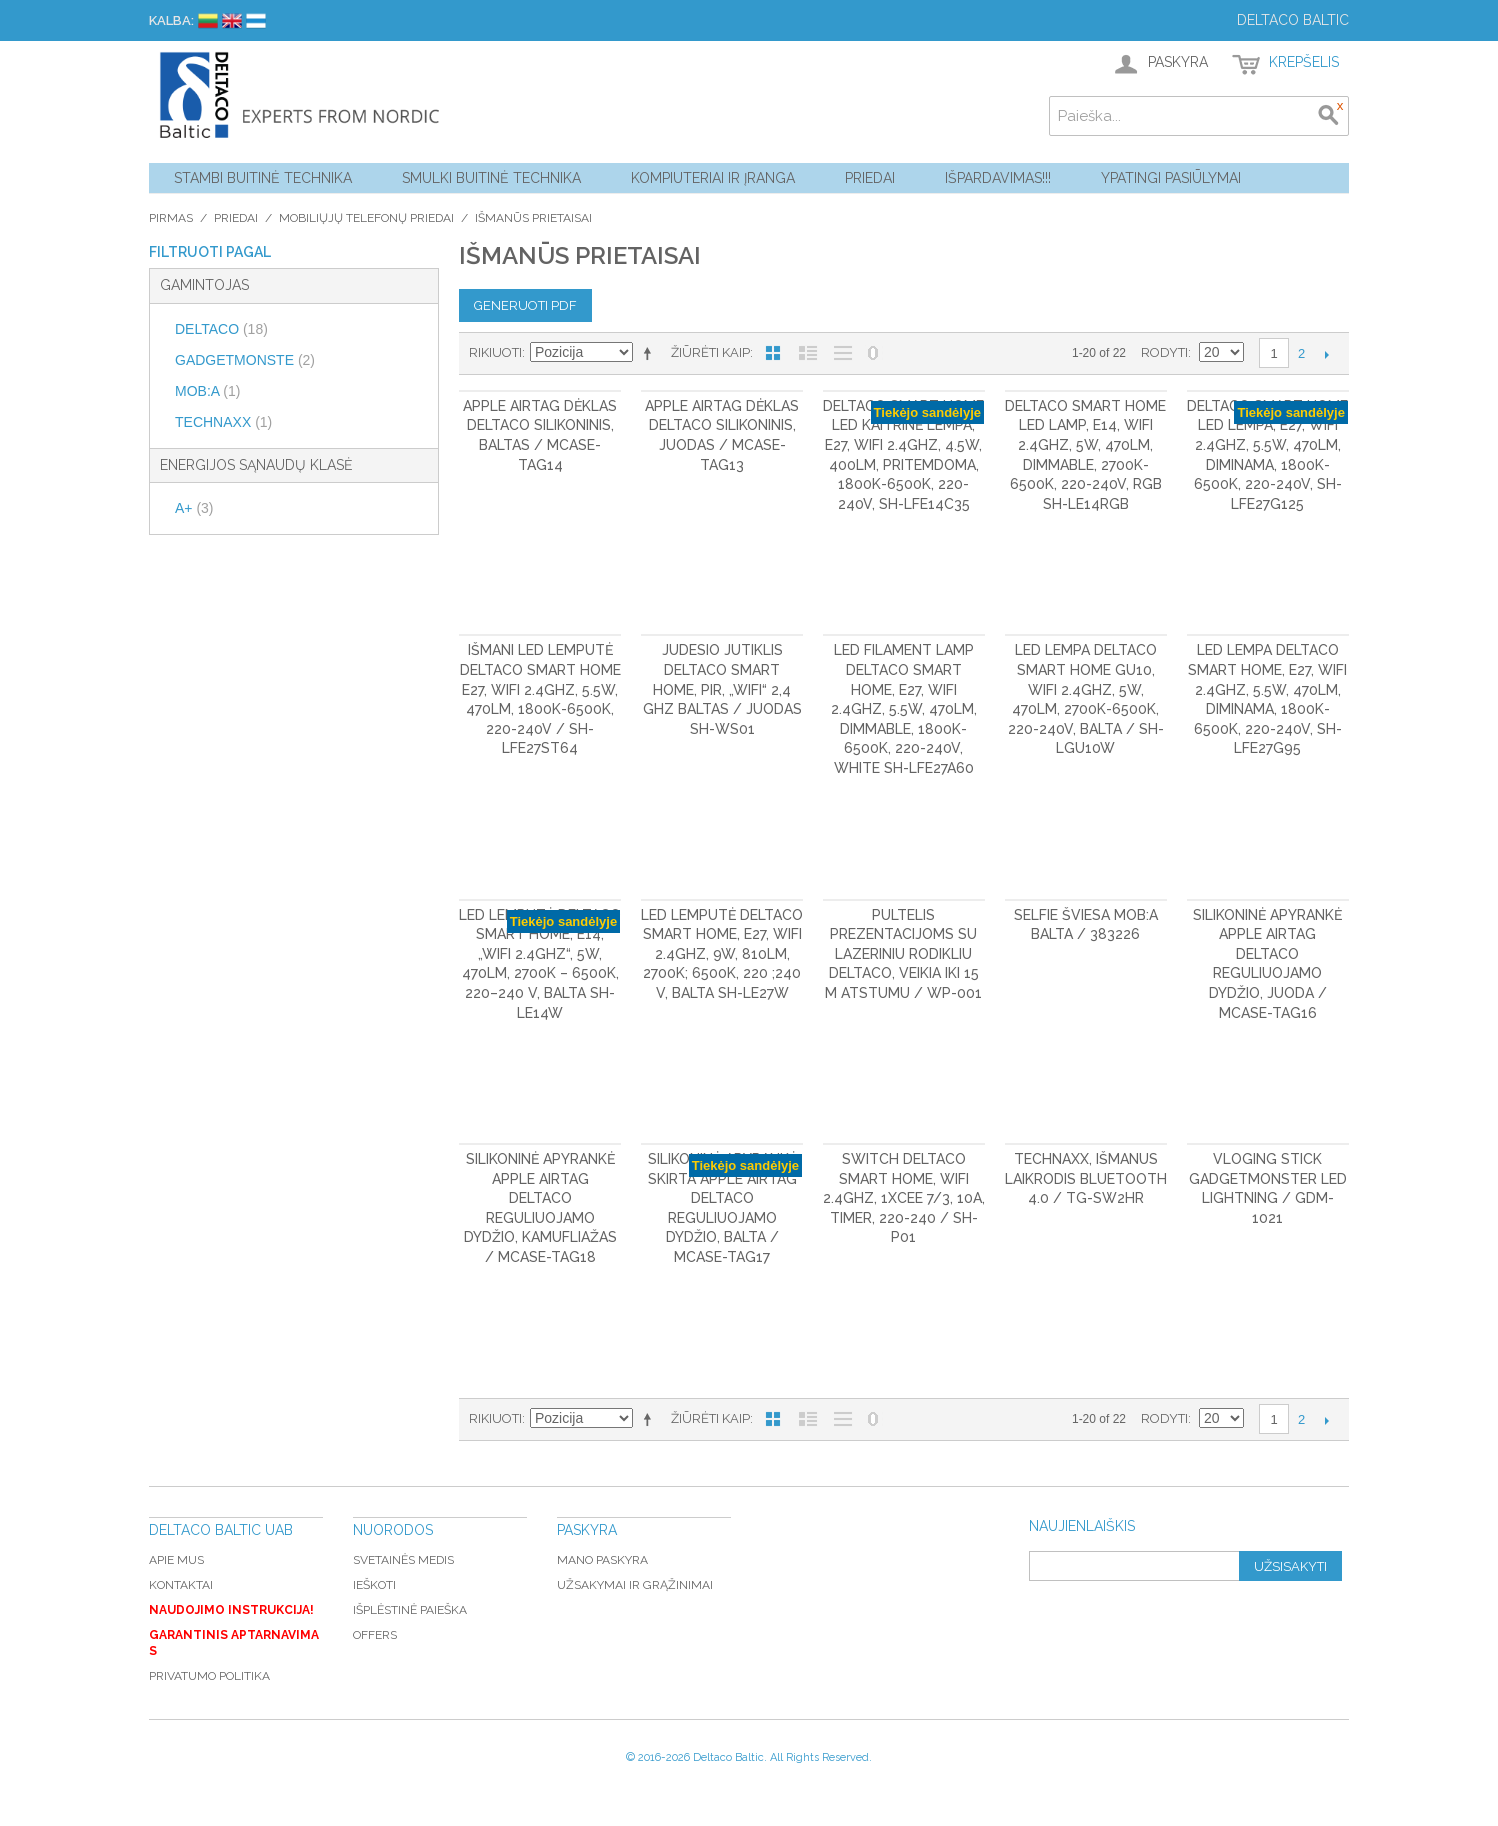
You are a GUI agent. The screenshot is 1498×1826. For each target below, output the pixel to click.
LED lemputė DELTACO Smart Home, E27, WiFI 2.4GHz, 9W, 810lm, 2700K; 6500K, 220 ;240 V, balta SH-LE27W (722, 954)
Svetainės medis (403, 1560)
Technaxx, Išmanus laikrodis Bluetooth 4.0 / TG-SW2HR (1086, 1178)
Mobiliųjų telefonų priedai (366, 218)
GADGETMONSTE (245, 360)
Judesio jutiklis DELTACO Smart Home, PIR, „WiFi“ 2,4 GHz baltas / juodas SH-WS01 (722, 689)
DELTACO (221, 329)
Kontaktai (181, 1585)
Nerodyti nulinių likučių (873, 353)
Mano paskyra (602, 1560)
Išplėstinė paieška (410, 1610)
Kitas (1326, 354)
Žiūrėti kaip (710, 352)
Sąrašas (808, 353)
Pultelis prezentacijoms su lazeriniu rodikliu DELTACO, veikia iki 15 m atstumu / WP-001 (903, 954)
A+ (194, 508)
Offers (375, 1635)
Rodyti (1164, 352)
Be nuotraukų (843, 353)
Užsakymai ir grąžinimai (635, 1585)
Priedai (870, 178)
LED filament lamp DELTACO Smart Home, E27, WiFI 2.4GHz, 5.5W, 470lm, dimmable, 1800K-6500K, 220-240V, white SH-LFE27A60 (904, 709)
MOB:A (207, 391)
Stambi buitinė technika (263, 178)
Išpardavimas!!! (998, 178)
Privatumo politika (209, 1676)
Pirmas (171, 218)
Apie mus (176, 1560)
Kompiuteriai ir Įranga (713, 178)
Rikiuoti (495, 352)
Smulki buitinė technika (491, 178)
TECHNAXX (223, 422)
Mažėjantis (651, 353)
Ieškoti (374, 1585)
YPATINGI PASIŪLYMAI (1171, 178)
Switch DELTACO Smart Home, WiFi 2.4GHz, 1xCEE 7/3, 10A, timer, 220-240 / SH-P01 (904, 1198)
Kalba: (171, 20)
